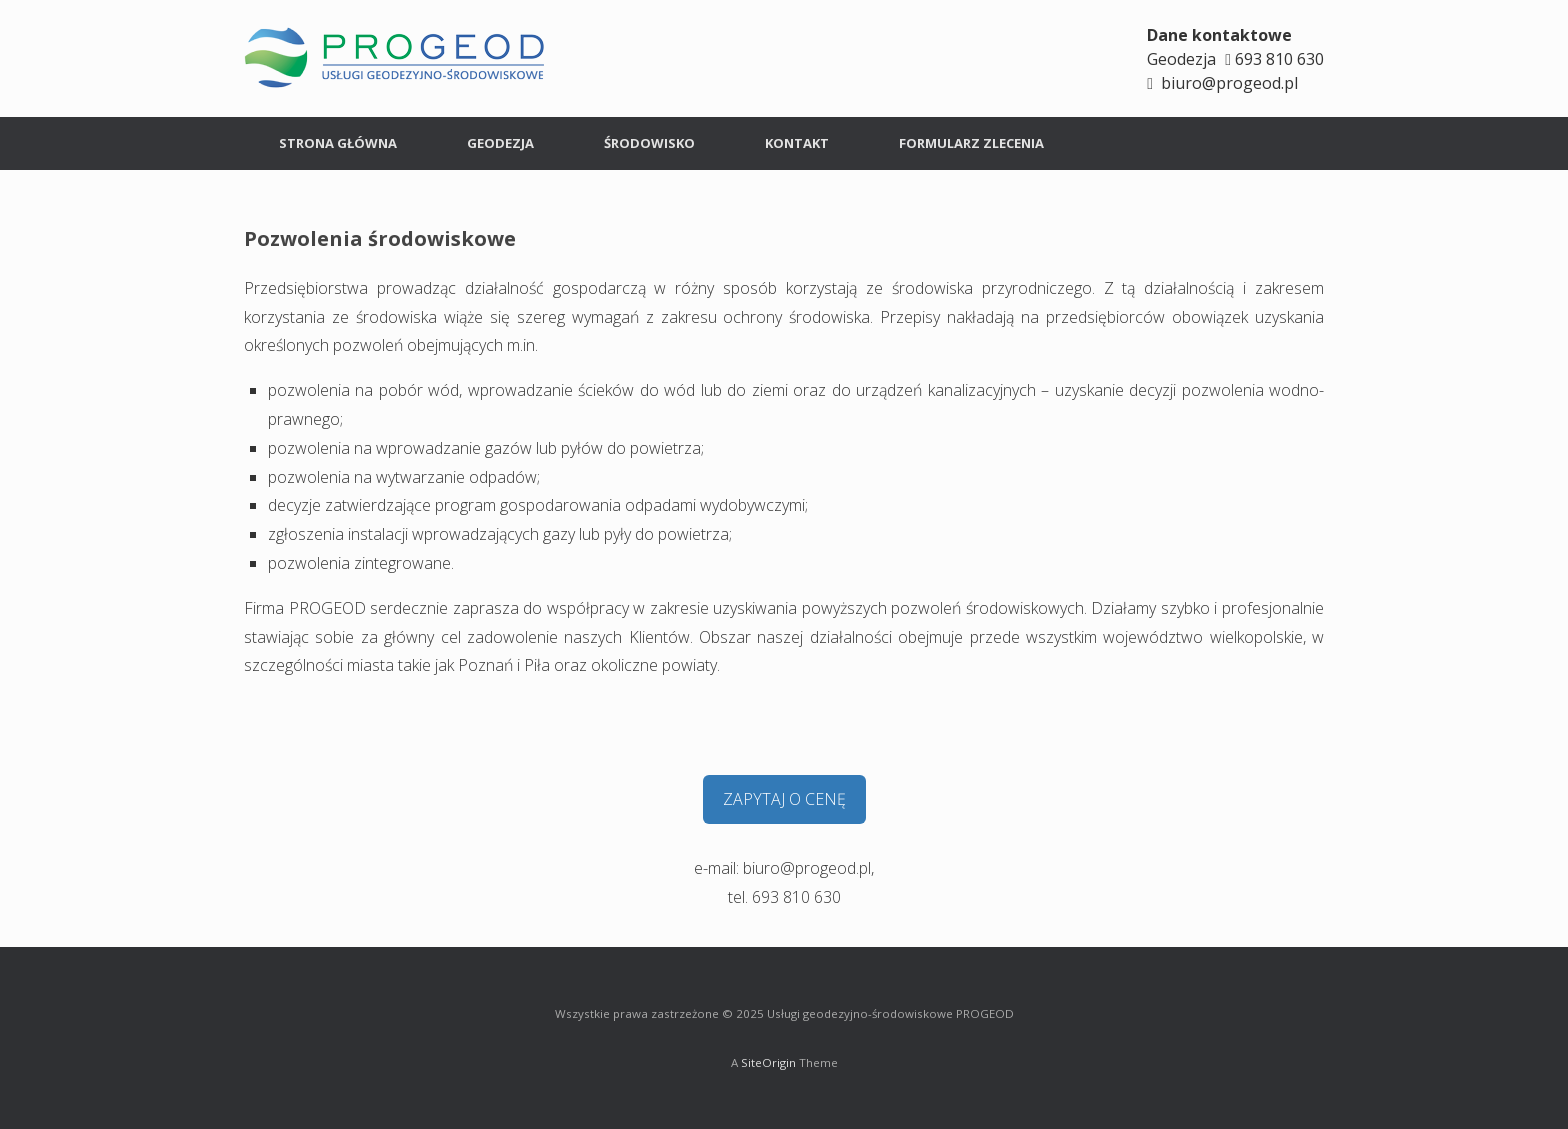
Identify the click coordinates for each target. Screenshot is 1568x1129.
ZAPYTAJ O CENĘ (784, 799)
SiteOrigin (768, 1062)
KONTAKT (797, 143)
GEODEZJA (500, 143)
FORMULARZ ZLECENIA (971, 143)
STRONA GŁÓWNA (338, 143)
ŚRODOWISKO (649, 143)
